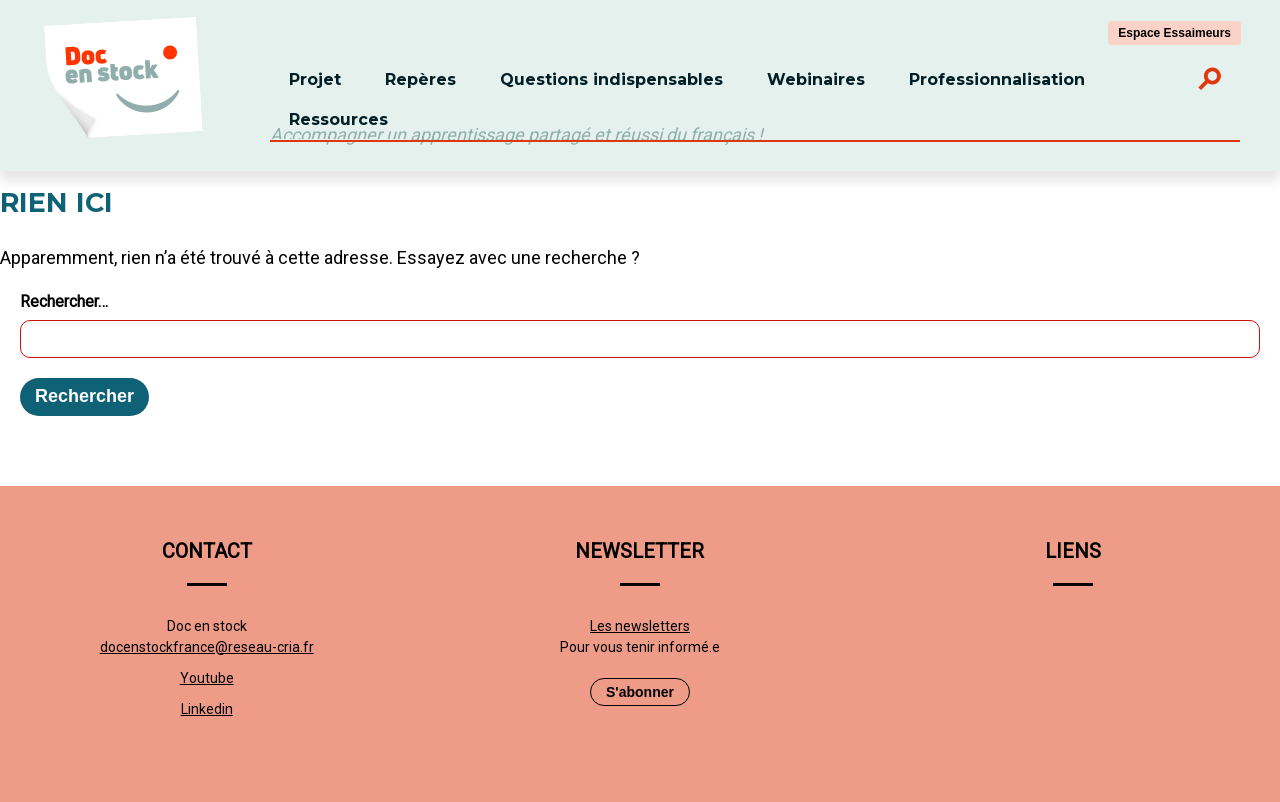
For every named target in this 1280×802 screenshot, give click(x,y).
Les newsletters (640, 626)
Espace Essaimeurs (1174, 33)
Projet (315, 79)
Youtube (207, 678)
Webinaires (816, 79)
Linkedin (207, 709)
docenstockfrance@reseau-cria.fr (207, 647)
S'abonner (640, 692)
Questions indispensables (611, 79)
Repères (420, 79)
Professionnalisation (997, 79)
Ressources (338, 119)
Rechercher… (64, 301)
